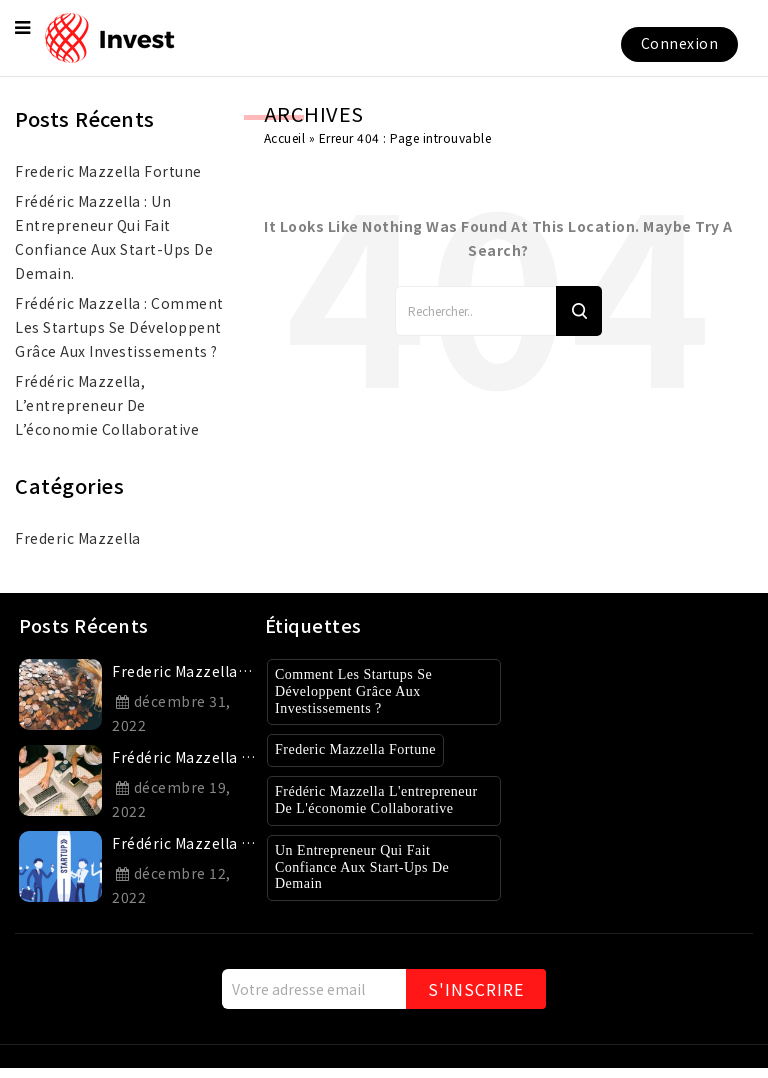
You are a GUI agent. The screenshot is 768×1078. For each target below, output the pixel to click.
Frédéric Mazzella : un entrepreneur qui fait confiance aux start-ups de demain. (114, 237)
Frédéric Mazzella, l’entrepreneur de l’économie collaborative (107, 405)
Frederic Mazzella (78, 538)
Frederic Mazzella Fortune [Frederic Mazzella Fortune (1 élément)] (365, 749)
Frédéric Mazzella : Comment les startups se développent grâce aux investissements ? (119, 327)
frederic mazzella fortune (108, 171)
